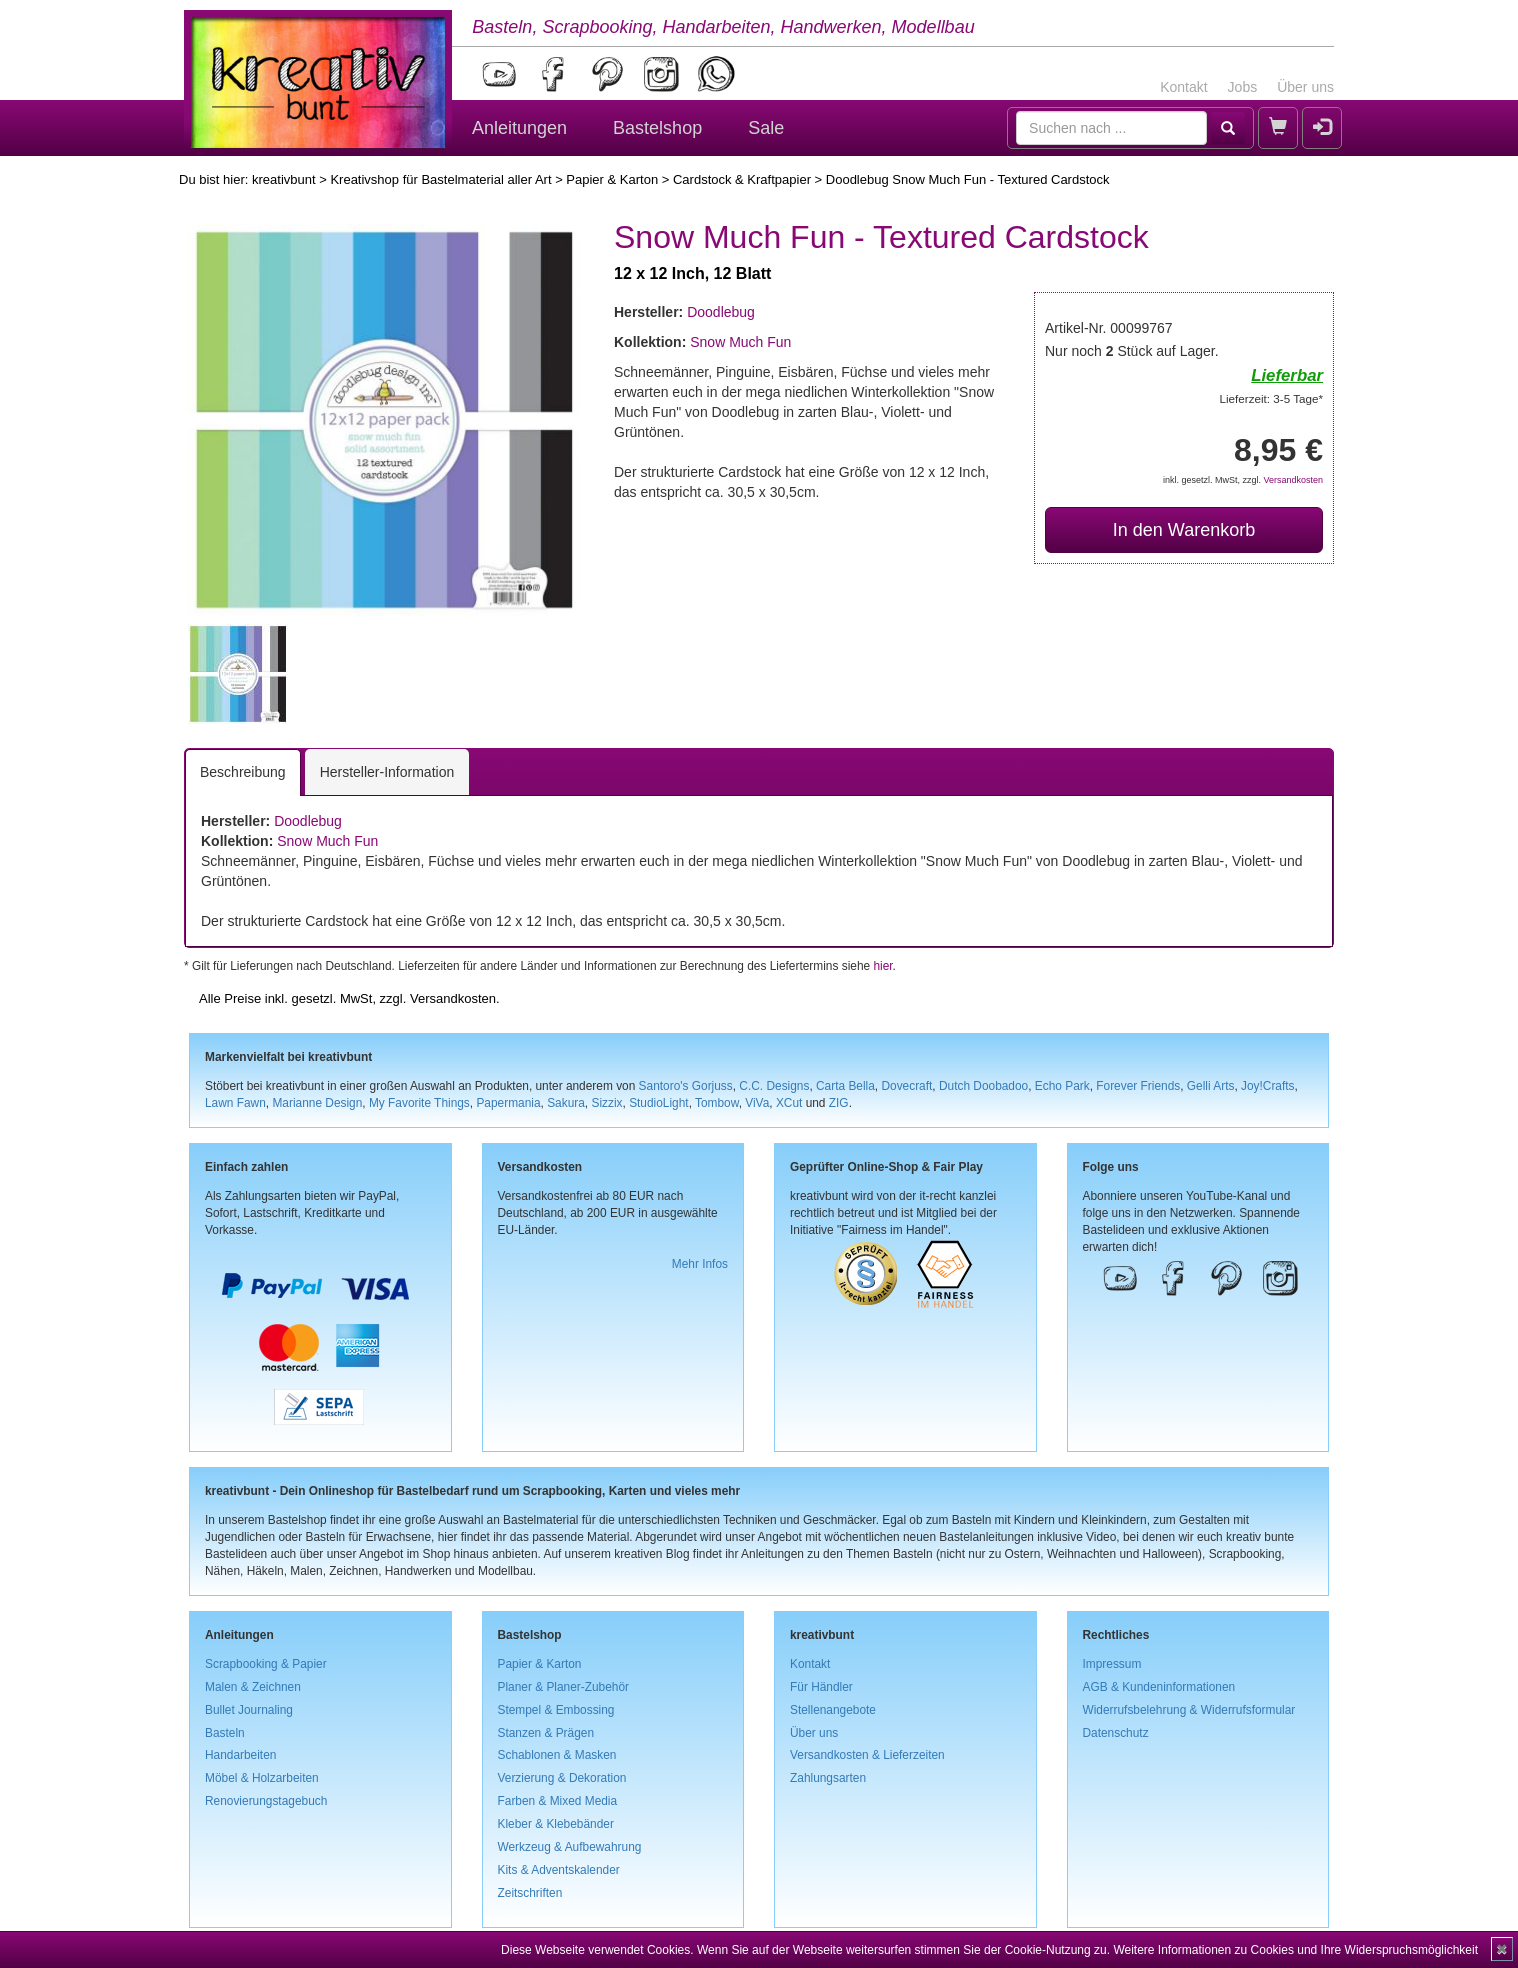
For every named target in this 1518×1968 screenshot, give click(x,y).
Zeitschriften (530, 1893)
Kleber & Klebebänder (556, 1824)
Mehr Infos (700, 1264)
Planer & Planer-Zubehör (564, 1687)
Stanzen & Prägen (546, 1733)
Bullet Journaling (249, 1710)
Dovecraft (906, 1086)
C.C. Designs (774, 1086)
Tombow (717, 1103)
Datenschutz (1116, 1733)
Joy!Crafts (1268, 1086)
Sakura (566, 1103)
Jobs (1243, 87)
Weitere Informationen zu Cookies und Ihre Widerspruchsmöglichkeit (1295, 1950)
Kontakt (1183, 87)
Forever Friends (1138, 1086)
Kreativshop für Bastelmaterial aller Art (440, 179)
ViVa (757, 1103)
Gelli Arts (1211, 1086)
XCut (789, 1103)
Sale (766, 128)
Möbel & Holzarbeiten (262, 1778)
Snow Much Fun (740, 342)
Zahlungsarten (828, 1778)
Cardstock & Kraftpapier (742, 179)
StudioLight (659, 1103)
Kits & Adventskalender (559, 1870)
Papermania (508, 1103)
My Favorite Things (419, 1103)
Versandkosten (1293, 480)
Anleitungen (519, 128)
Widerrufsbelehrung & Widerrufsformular (1189, 1710)
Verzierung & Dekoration (562, 1778)
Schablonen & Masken (557, 1755)
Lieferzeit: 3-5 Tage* (1271, 398)
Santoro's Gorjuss (686, 1086)
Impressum (1112, 1664)
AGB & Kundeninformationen (1159, 1687)
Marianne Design (317, 1103)
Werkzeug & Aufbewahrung (570, 1847)
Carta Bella (845, 1086)
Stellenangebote (833, 1710)
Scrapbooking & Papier (266, 1664)
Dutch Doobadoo (983, 1086)
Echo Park (1062, 1086)
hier (882, 966)
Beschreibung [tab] (243, 772)
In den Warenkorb (1184, 530)
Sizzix (606, 1103)
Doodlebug (721, 312)
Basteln (225, 1733)
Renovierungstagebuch (266, 1801)
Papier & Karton (612, 179)
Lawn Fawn (235, 1103)
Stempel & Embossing (556, 1710)
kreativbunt (284, 179)
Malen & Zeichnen (253, 1687)
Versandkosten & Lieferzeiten (867, 1755)
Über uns (1305, 87)
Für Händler (821, 1687)
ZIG (839, 1103)
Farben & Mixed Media (558, 1801)
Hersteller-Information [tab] (387, 772)
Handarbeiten (240, 1755)
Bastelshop (657, 128)
